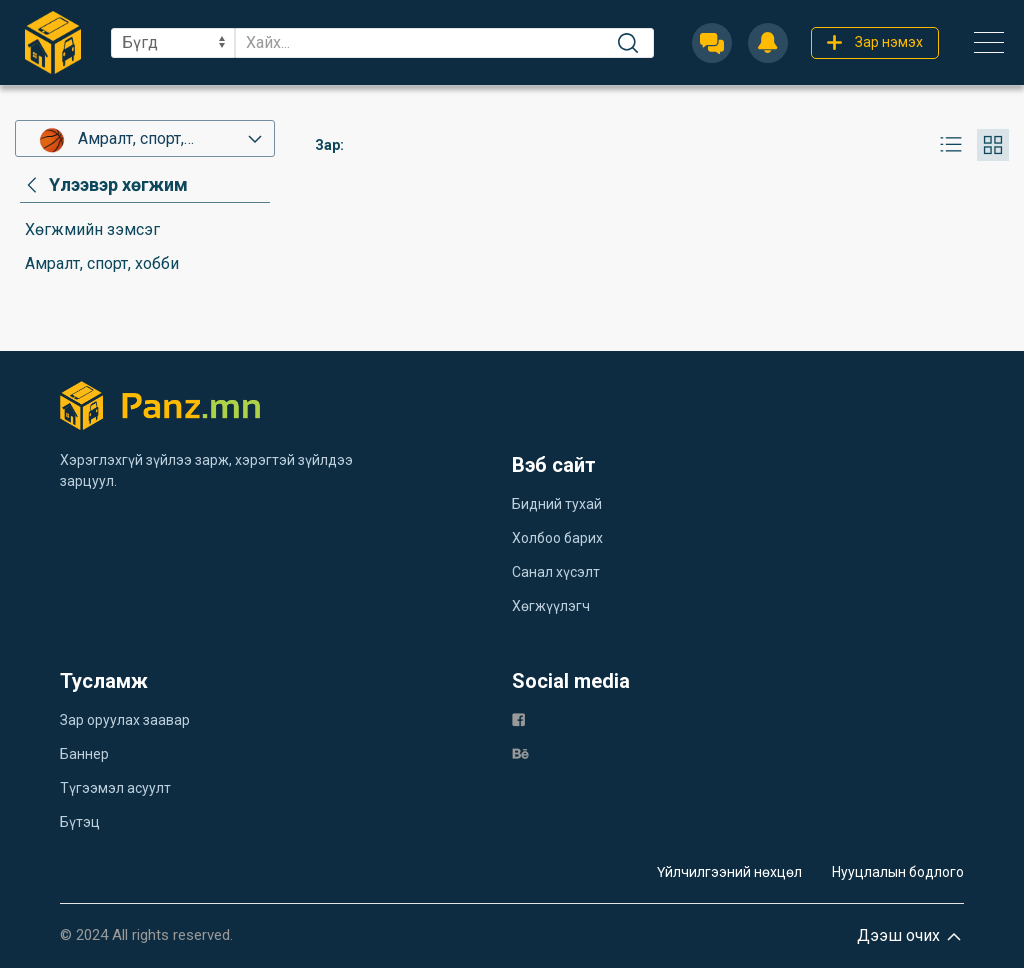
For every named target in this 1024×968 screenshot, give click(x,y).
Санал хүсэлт (556, 572)
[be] (520, 752)
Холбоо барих (557, 538)
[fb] (518, 718)
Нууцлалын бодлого (898, 872)
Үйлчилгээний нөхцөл (729, 872)
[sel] (173, 43)
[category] (104, 185)
